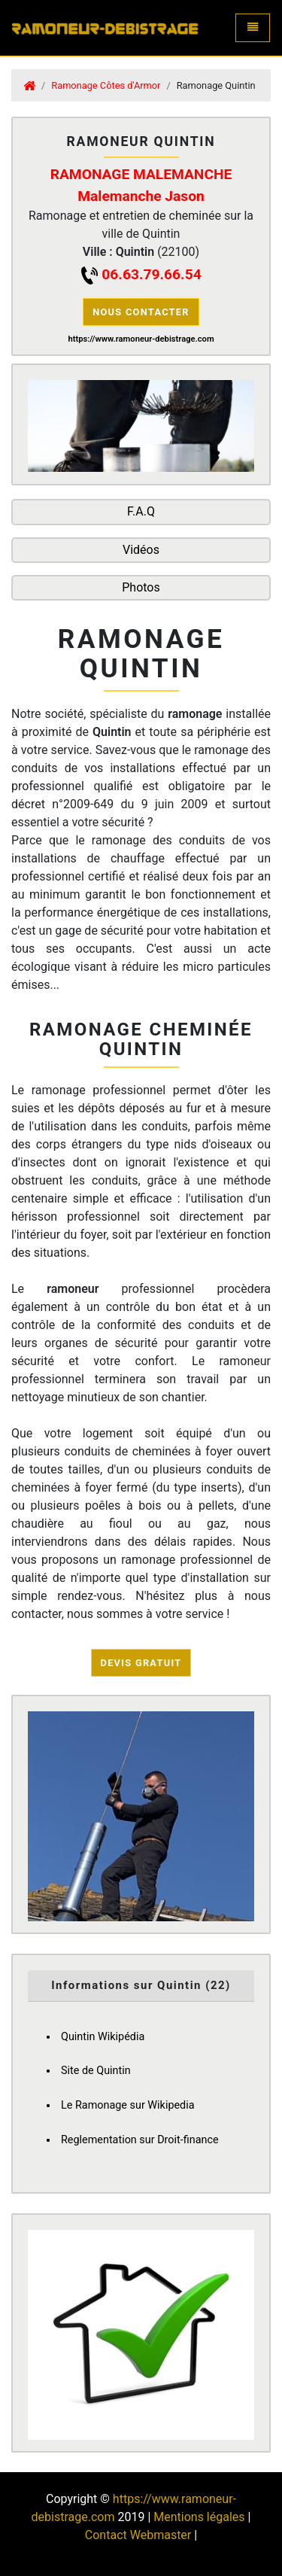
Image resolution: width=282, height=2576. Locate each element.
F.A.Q (141, 511)
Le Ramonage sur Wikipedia (128, 2105)
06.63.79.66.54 (151, 274)
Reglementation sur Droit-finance (140, 2139)
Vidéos (141, 550)
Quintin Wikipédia (102, 2036)
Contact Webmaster (138, 2535)
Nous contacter (141, 312)
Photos (141, 587)
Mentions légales (198, 2517)
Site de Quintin (96, 2070)
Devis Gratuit (141, 1662)
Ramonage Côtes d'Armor (105, 85)
